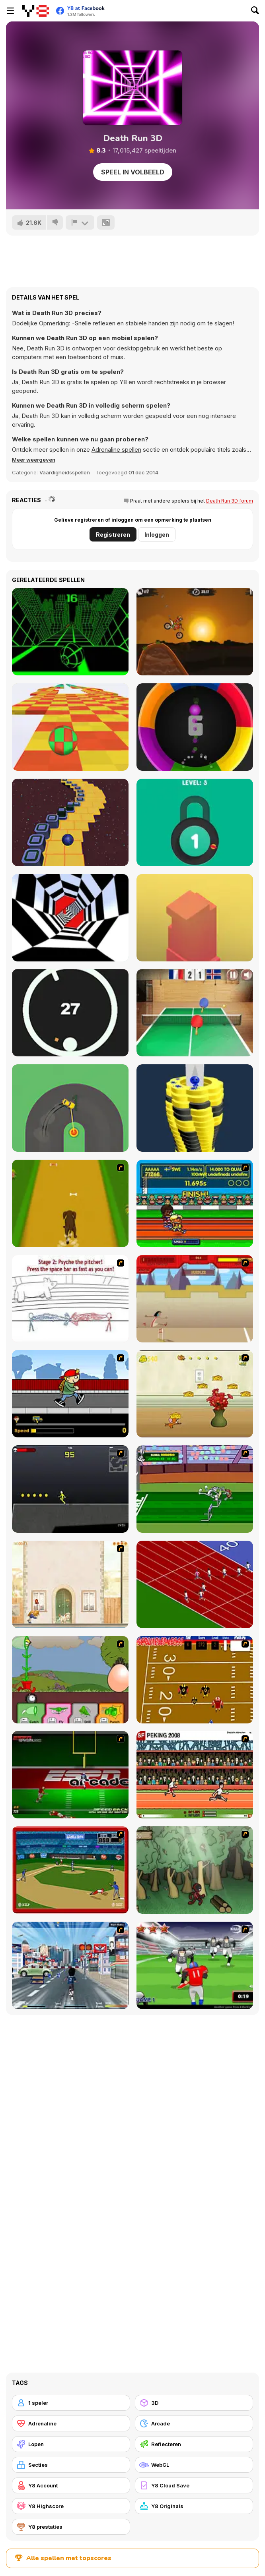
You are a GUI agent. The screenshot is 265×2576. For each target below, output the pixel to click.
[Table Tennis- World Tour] (194, 1012)
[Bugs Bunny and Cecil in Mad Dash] (194, 1489)
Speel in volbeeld (132, 172)
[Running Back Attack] (194, 1965)
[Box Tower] (194, 917)
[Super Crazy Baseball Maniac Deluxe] (70, 1298)
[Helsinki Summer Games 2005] (194, 1203)
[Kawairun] (194, 1870)
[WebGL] (194, 2465)
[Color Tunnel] (70, 917)
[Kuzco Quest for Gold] (194, 1298)
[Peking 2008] (194, 1774)
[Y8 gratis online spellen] (35, 11)
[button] (33, 459)
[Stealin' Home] (70, 1870)
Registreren (113, 534)
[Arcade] (194, 2423)
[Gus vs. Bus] (70, 1393)
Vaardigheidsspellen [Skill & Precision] (64, 472)
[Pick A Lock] (194, 822)
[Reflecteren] (194, 2444)
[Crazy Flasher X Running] (70, 1489)
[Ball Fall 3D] (194, 1108)
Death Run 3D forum (229, 501)
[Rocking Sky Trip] (70, 822)
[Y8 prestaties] (71, 2527)
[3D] (194, 2403)
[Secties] (71, 2465)
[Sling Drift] (70, 1108)
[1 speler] (71, 2403)
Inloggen (156, 534)
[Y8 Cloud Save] (194, 2485)
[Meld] (80, 222)
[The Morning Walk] (70, 1584)
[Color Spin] (194, 727)
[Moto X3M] (194, 631)
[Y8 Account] (71, 2485)
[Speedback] (70, 1774)
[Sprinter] (194, 1584)
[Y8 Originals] (194, 2506)
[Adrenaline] (71, 2423)
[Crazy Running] (70, 1965)
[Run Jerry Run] (194, 1393)
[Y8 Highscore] (71, 2506)
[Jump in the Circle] (70, 1012)
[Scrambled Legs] (194, 1679)
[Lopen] (71, 2444)
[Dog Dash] (70, 1203)
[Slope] (70, 631)
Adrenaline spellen (116, 449)
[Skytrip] (70, 727)
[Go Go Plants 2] (70, 1679)
